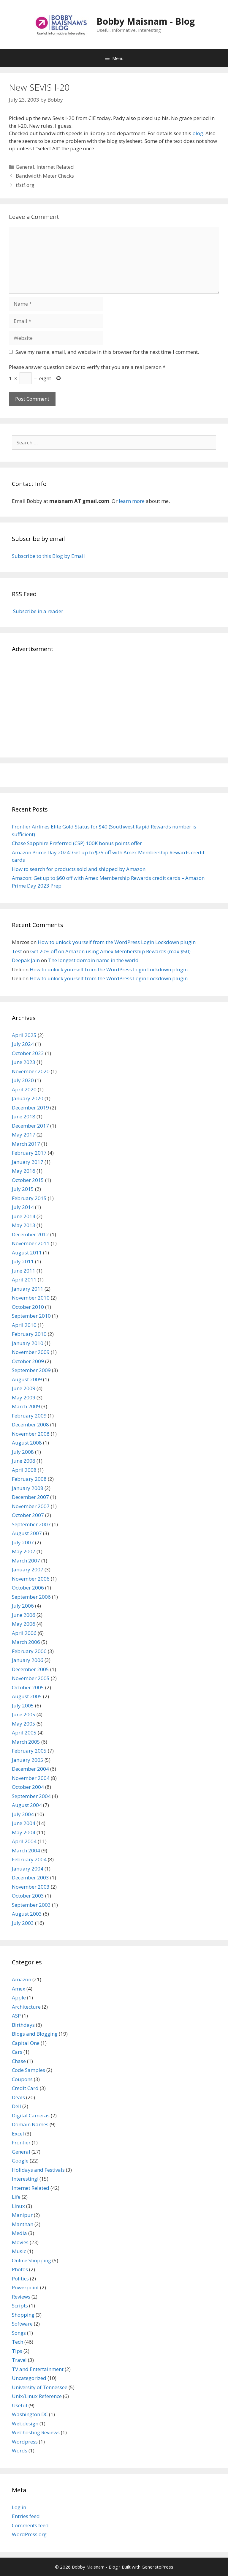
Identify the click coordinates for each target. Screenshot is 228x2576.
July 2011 (23, 1261)
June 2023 (23, 1062)
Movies (20, 2242)
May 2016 (23, 1170)
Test (17, 951)
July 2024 (23, 1044)
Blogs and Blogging (35, 2033)
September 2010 (31, 1315)
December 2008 (30, 1424)
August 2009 (27, 1379)
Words (19, 2450)
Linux (18, 2206)
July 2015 (23, 1189)
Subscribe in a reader (37, 611)
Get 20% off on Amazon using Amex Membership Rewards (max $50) (110, 951)
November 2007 (31, 1506)
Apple (19, 1997)
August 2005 (27, 1696)
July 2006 (23, 1605)
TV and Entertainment (38, 2369)
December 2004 (30, 1768)
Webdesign (25, 2423)
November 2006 (31, 1578)
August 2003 (27, 1913)
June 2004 (23, 1823)
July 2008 (23, 1451)
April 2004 (24, 1841)
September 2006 (31, 1596)
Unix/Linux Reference (37, 2396)
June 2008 (23, 1460)
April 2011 (24, 1279)
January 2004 (27, 1868)
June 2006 (23, 1614)
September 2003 (31, 1904)
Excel (18, 2133)
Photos (20, 2269)
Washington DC (30, 2414)
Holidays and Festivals (38, 2169)
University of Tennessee (39, 2387)
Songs (19, 2332)
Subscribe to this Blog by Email (48, 556)
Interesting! (25, 2178)
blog (197, 133)
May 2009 (23, 1397)
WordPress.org (29, 2534)
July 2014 (23, 1207)
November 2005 (31, 1678)
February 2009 (29, 1415)
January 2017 (27, 1161)
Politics (20, 2278)
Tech (17, 2341)
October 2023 (28, 1053)
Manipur (22, 2215)
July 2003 (23, 1923)
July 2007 (23, 1542)
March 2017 (26, 1143)
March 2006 (26, 1642)
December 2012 (30, 1234)
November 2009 (31, 1352)
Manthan (22, 2224)
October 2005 (28, 1687)
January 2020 (27, 1098)
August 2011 (27, 1252)
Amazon (21, 1979)
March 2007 (26, 1560)
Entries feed (26, 2516)
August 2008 (27, 1442)
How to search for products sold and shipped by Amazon (78, 869)
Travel (19, 2359)
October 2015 (28, 1180)
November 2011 (31, 1243)
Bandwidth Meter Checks (45, 175)
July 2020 (23, 1080)
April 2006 (24, 1633)
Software (22, 2323)
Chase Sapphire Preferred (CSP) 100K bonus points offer (77, 843)
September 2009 (31, 1370)
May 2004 (23, 1832)
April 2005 (24, 1732)
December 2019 (30, 1107)
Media (19, 2233)
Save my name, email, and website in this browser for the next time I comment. (107, 351)
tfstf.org (25, 184)
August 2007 (27, 1533)
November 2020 (31, 1071)
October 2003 (28, 1895)
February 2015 (29, 1198)
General (25, 166)
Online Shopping (31, 2260)
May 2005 (23, 1723)
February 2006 (29, 1651)
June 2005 (23, 1714)
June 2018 (23, 1116)
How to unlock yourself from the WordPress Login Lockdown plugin (117, 942)
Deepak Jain (26, 960)
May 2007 (23, 1551)
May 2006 (23, 1623)
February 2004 (29, 1859)
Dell (16, 2106)
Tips (17, 2351)
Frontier (21, 2142)
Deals (18, 2097)
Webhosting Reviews (36, 2432)
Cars (17, 2051)
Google (20, 2160)
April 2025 (24, 1035)
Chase (19, 2061)
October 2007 (28, 1515)
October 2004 (28, 1786)
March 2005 (26, 1741)
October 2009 (28, 1361)
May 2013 (23, 1225)
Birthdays (23, 2024)
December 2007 (30, 1497)
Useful (19, 2405)
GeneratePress (157, 2567)
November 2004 (31, 1778)
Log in (19, 2507)
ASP (16, 2015)
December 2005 (30, 1669)
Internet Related (55, 166)
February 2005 (29, 1750)
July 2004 (23, 1814)
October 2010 (28, 1306)
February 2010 (29, 1333)
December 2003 (30, 1877)
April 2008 (24, 1470)
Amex (18, 1988)
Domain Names (30, 2124)
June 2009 (23, 1388)
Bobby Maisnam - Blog (145, 21)
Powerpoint (25, 2287)
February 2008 (29, 1478)
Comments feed (30, 2525)
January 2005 (27, 1759)
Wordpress (25, 2441)
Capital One (25, 2043)
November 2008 (31, 1433)
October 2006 (28, 1587)
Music (19, 2251)
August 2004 (27, 1805)
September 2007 (31, 1524)
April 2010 (24, 1325)
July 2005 (23, 1705)
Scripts (20, 2305)
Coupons (22, 2079)
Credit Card (25, 2088)
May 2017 (23, 1134)
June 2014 (23, 1216)
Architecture (26, 2006)
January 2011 (27, 1288)
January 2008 (27, 1488)
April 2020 (24, 1089)
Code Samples (28, 2070)
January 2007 (27, 1569)
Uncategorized (29, 2378)
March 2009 (26, 1406)
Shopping (23, 2314)
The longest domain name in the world (93, 960)
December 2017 (30, 1125)
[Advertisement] (114, 704)
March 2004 (26, 1850)
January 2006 (27, 1660)
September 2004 (31, 1796)
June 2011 (23, 1270)
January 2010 (27, 1343)
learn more (132, 501)
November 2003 (31, 1886)
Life (16, 2196)
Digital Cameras (31, 2115)
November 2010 (31, 1297)
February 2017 (29, 1152)
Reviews (21, 2296)
